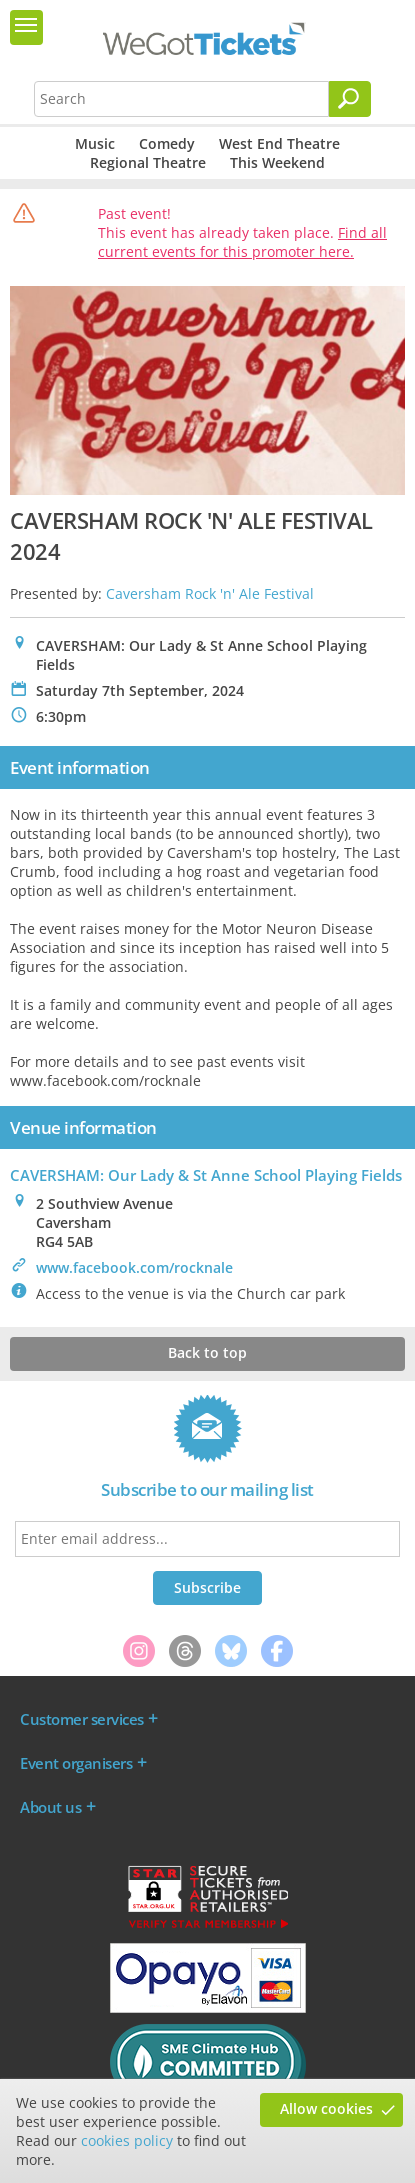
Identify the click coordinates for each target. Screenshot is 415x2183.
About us (50, 1807)
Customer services (82, 1719)
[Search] (350, 99)
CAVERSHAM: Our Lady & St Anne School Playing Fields (206, 1175)
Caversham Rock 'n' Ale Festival (210, 593)
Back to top (207, 1352)
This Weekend (277, 162)
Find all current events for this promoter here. (242, 242)
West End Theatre (279, 143)
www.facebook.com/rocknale (134, 1267)
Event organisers (76, 1763)
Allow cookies (326, 2108)
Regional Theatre (148, 162)
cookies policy (127, 2140)
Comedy (167, 143)
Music (95, 143)
